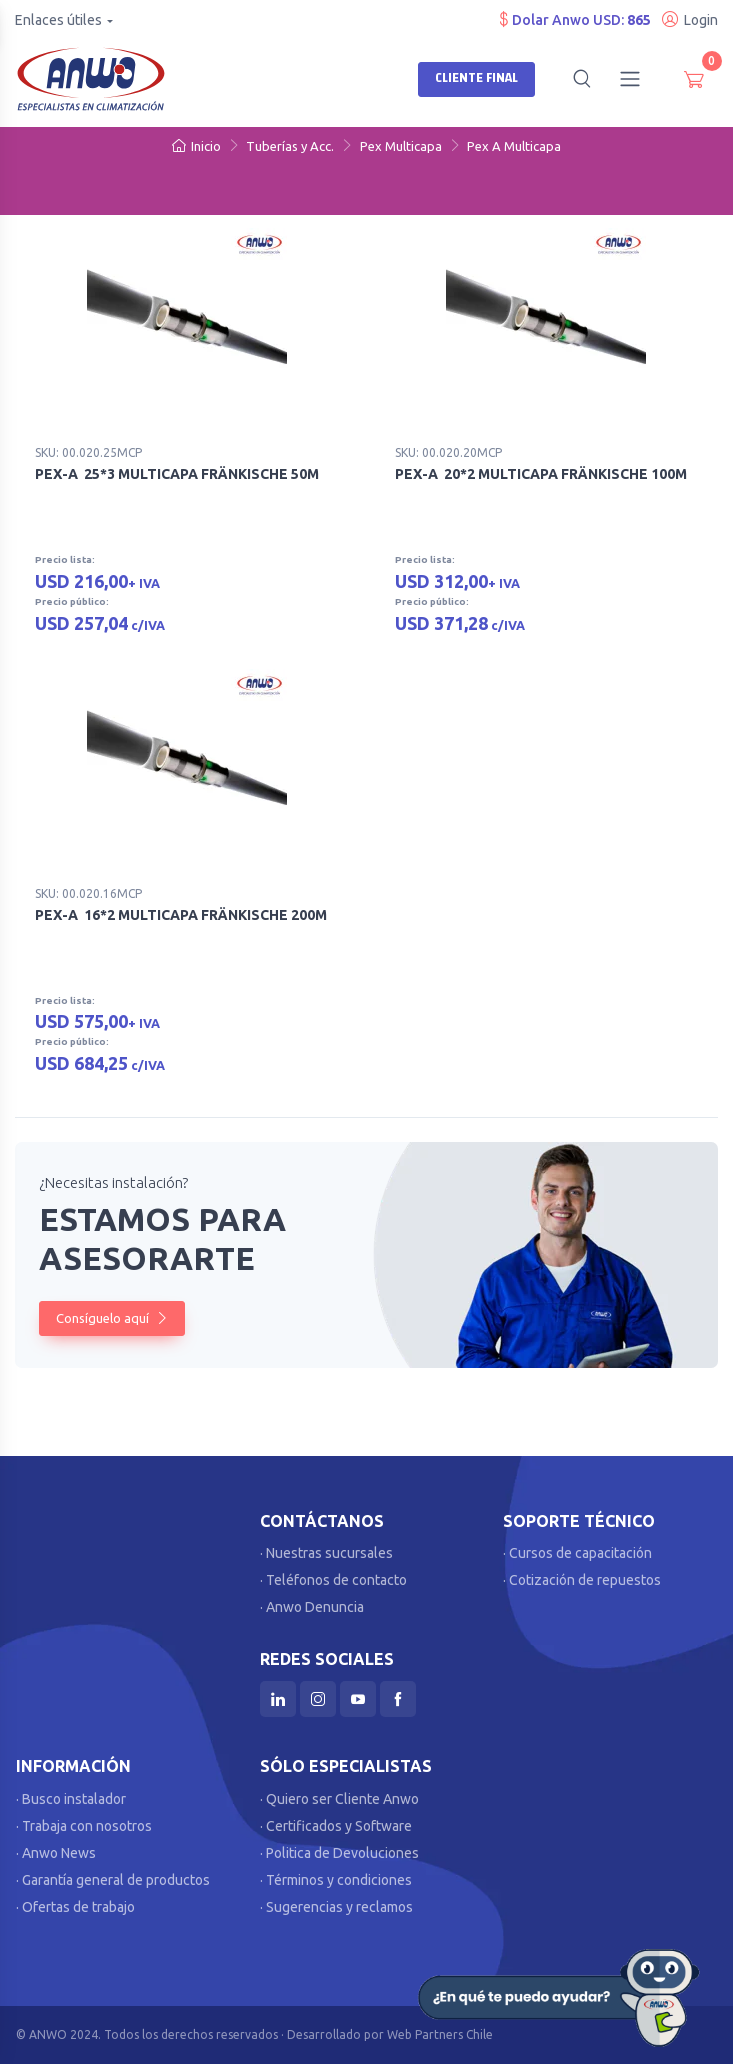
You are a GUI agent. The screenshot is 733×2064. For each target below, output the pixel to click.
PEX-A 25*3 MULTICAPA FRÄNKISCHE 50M (177, 474)
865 (639, 20)
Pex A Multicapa (514, 146)
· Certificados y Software (336, 1826)
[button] (582, 79)
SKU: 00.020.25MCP (88, 452)
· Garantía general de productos (113, 1880)
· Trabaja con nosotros (84, 1826)
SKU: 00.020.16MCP (88, 893)
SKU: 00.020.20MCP (448, 452)
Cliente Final (476, 78)
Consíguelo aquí (112, 1318)
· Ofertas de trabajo (75, 1907)
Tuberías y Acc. (290, 146)
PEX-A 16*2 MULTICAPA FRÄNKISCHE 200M (181, 915)
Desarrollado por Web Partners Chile (390, 2034)
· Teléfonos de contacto (333, 1580)
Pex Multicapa (401, 146)
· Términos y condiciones (336, 1880)
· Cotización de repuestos (582, 1580)
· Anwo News (56, 1853)
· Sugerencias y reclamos (336, 1907)
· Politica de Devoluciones (339, 1853)
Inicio (196, 146)
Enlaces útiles (58, 20)
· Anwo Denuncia (312, 1607)
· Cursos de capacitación (577, 1553)
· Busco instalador (71, 1799)
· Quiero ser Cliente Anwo (339, 1799)
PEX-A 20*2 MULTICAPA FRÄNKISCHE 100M (541, 474)
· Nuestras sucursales (326, 1553)
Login (690, 19)
